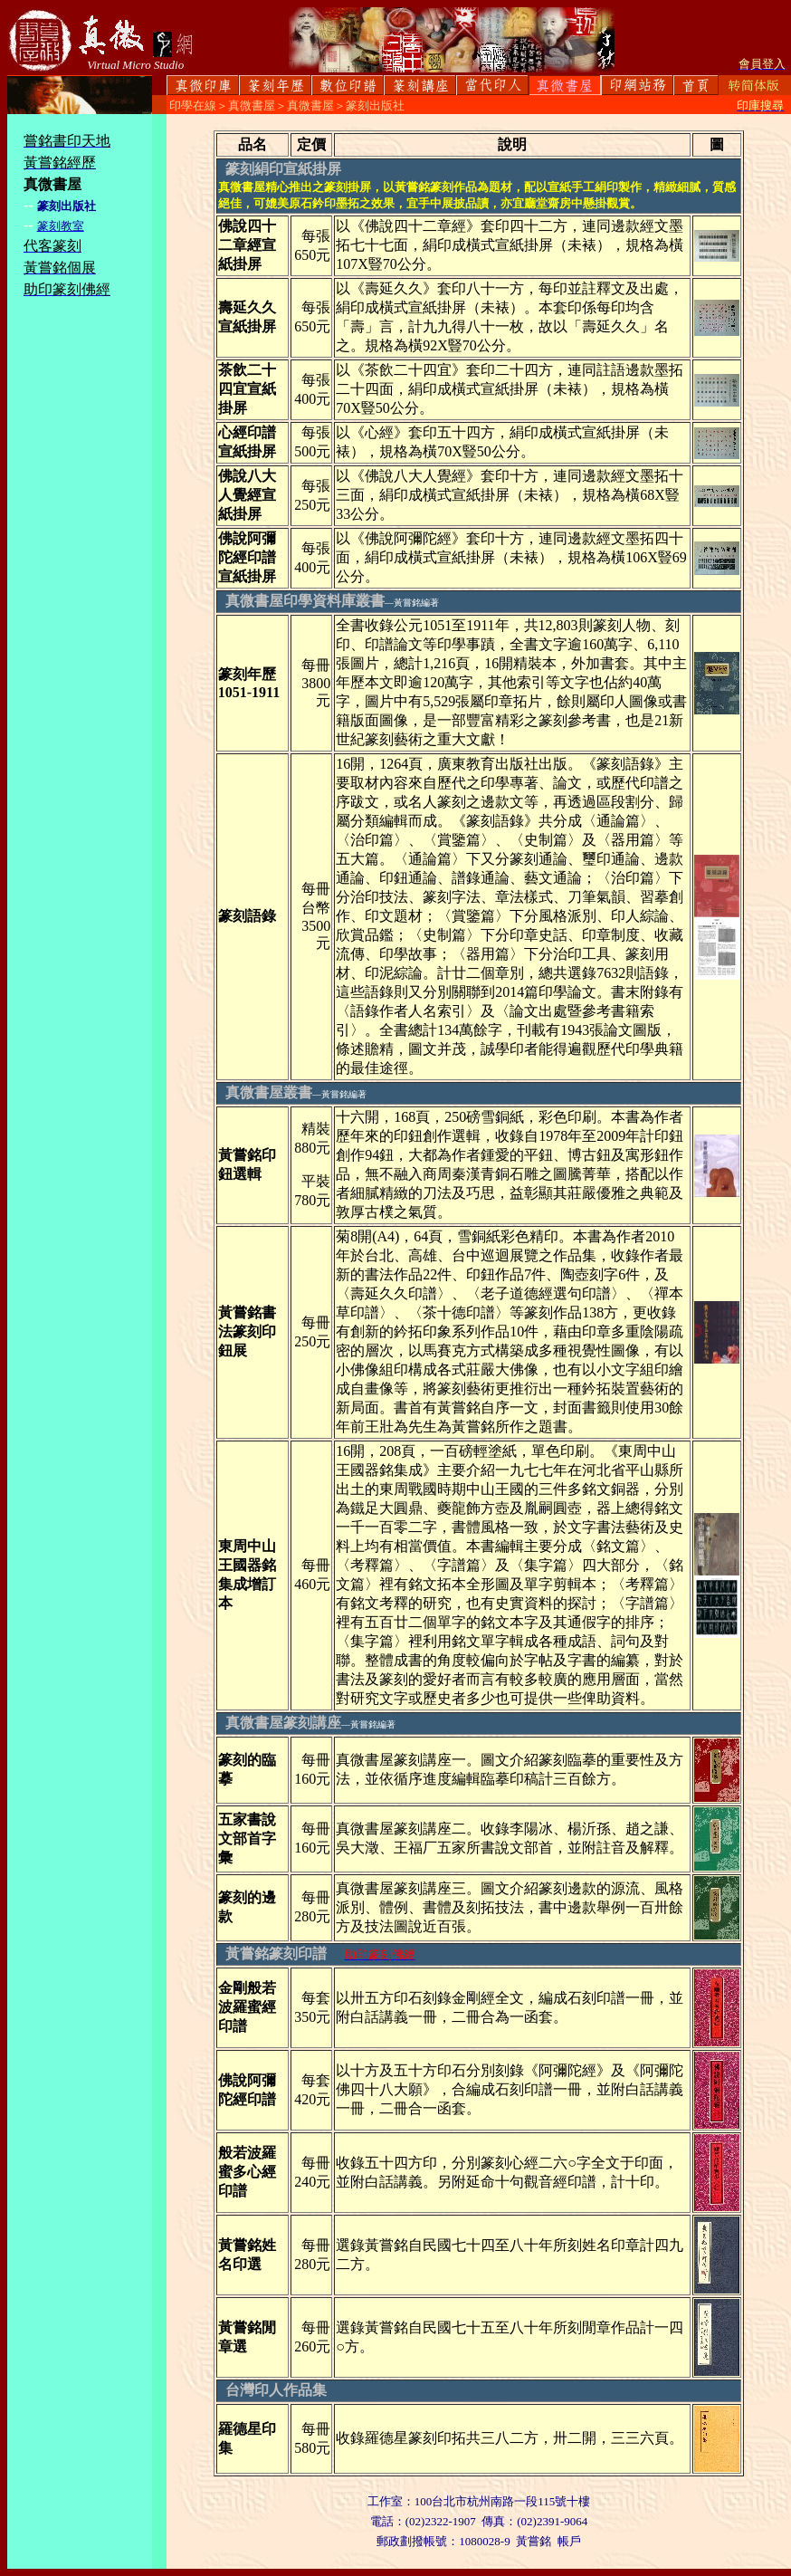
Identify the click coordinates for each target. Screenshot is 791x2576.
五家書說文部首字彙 (247, 1838)
